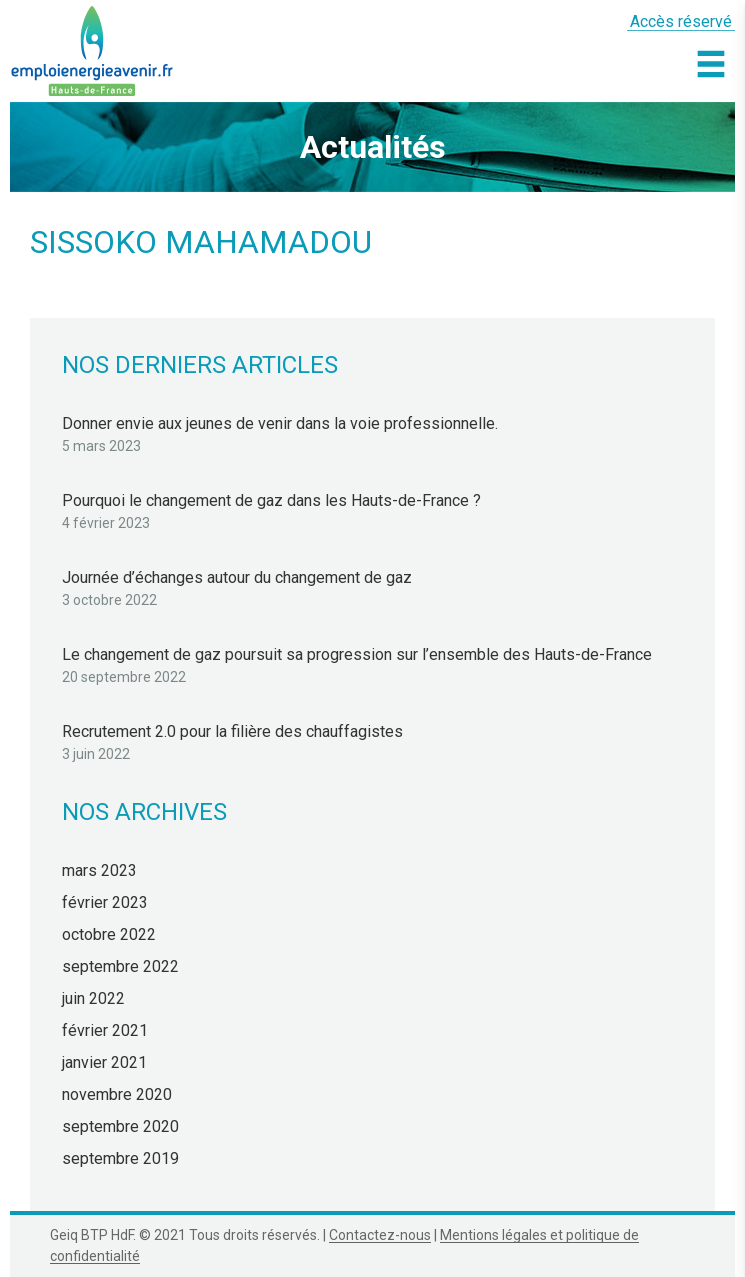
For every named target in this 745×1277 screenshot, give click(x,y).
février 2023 (105, 902)
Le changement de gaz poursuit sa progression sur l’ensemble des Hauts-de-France (357, 654)
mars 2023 (99, 870)
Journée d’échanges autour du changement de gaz (237, 577)
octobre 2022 (109, 934)
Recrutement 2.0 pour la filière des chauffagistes (232, 731)
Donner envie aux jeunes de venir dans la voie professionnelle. (280, 423)
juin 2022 (93, 998)
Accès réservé (681, 21)
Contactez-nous (380, 1235)
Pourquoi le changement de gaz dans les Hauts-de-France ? (271, 500)
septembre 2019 (120, 1158)
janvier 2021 (104, 1062)
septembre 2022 (120, 966)
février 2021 (105, 1030)
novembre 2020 (117, 1094)
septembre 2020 (120, 1126)
